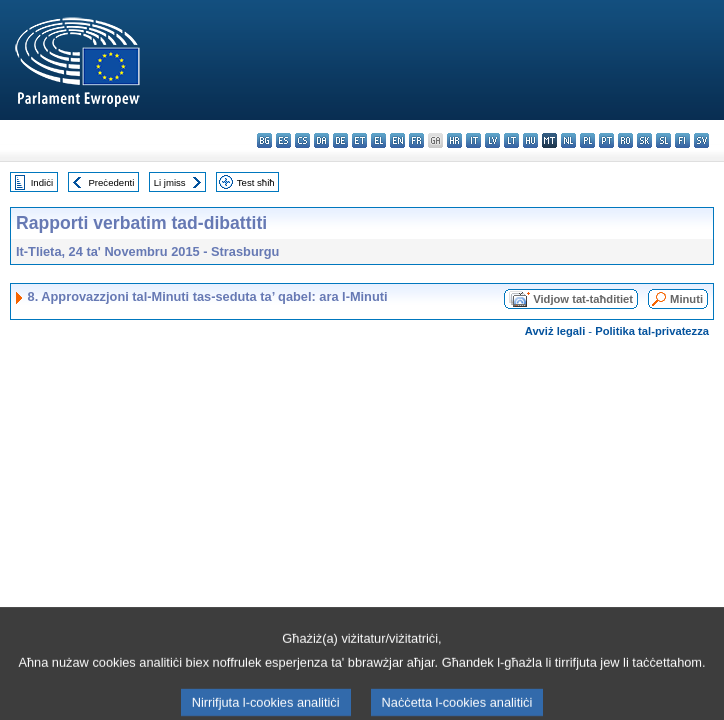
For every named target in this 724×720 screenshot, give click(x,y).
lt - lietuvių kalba (511, 140)
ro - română (625, 140)
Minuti (686, 299)
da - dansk (321, 140)
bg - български (264, 140)
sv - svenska (701, 140)
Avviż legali (555, 331)
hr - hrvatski (454, 140)
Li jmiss (170, 182)
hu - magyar (530, 140)
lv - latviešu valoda (492, 140)
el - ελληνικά (378, 140)
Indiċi (42, 182)
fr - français (416, 140)
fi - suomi (682, 140)
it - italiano (473, 140)
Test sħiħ (256, 182)
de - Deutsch (340, 140)
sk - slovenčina (644, 140)
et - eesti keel (359, 140)
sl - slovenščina (663, 140)
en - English (397, 140)
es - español (283, 140)
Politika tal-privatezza (652, 331)
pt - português (606, 140)
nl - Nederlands (568, 140)
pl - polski (587, 140)
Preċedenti (111, 182)
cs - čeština (302, 140)
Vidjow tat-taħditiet (583, 299)
